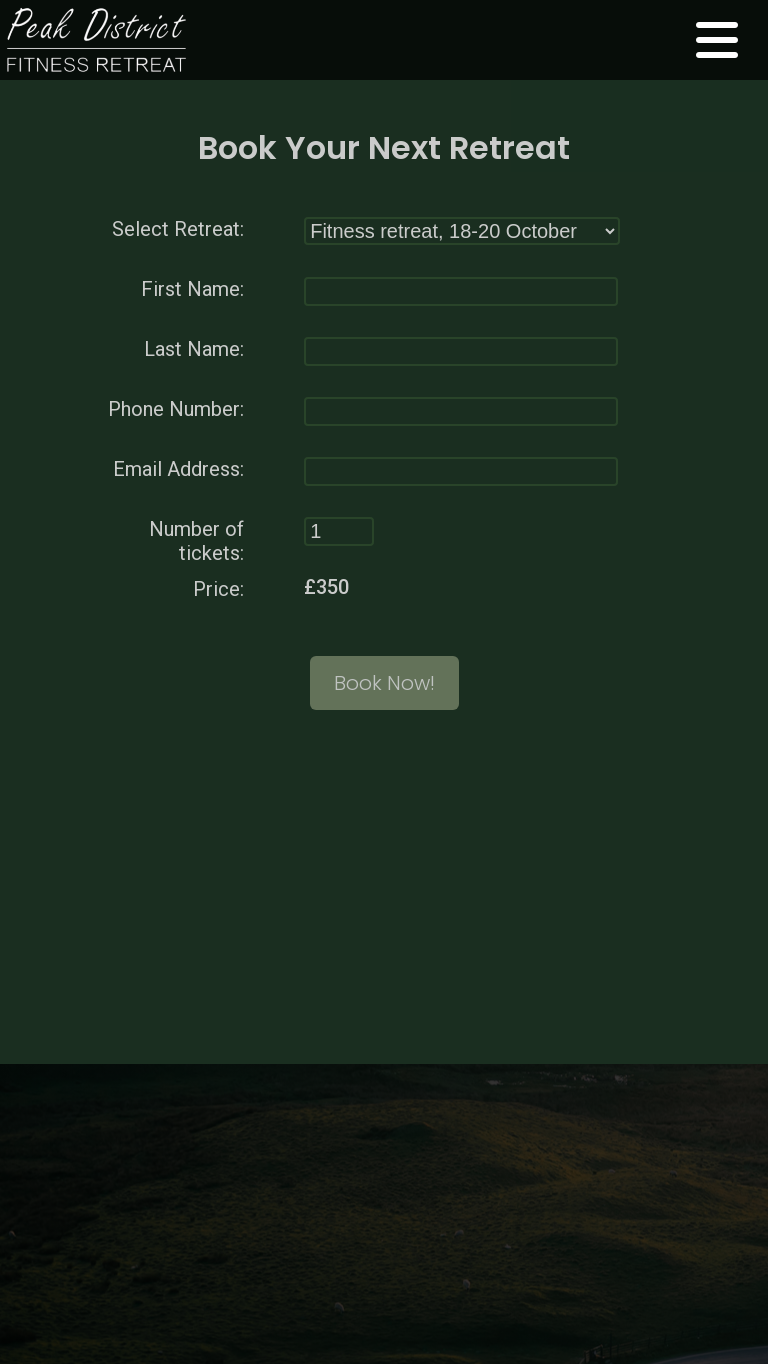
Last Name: (194, 348)
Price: (218, 588)
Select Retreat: (178, 228)
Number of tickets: (196, 540)
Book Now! (384, 682)
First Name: (192, 288)
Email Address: (178, 468)
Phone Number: (176, 408)
